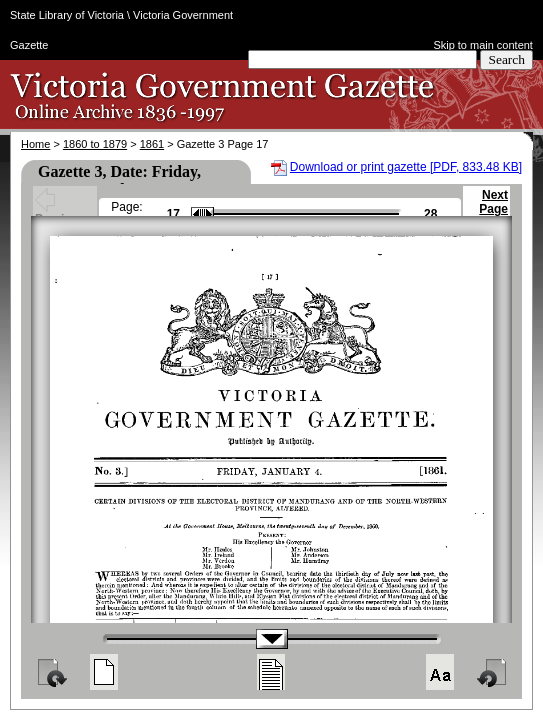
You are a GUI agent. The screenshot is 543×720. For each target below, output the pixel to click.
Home (35, 144)
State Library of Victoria (67, 15)
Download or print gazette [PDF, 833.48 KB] (406, 167)
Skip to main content (483, 45)
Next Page (493, 211)
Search (506, 59)
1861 (152, 144)
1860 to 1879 (95, 144)
